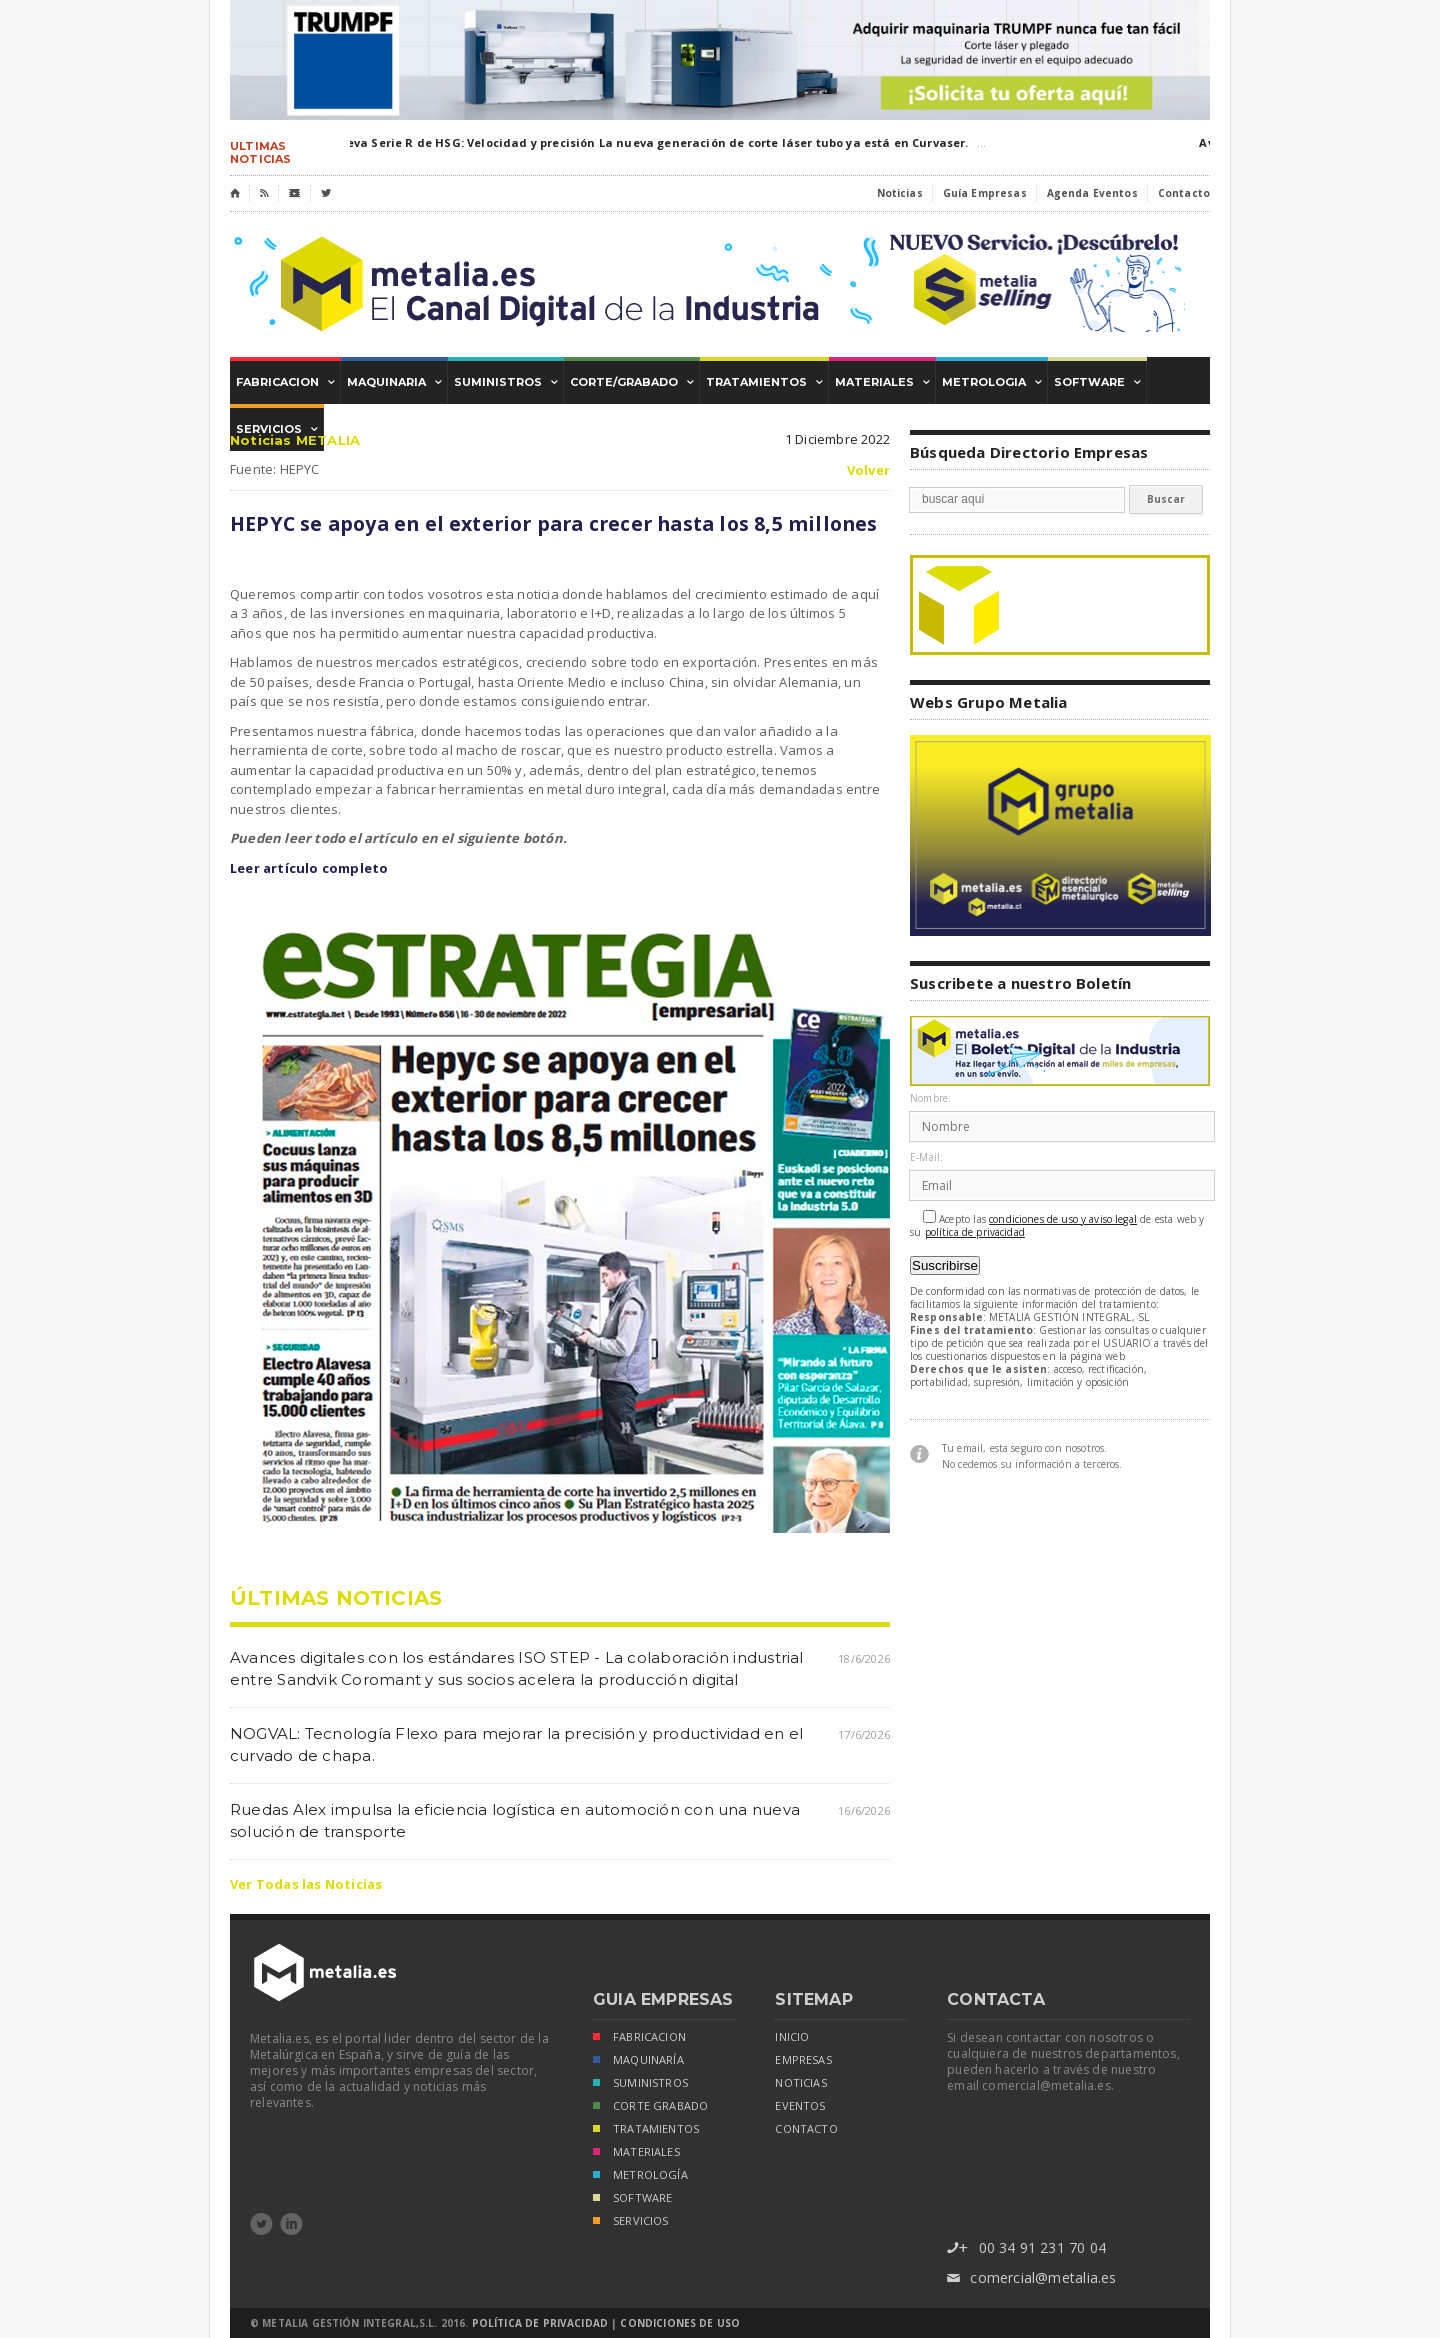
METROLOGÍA (640, 2176)
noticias (800, 2083)
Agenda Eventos (1092, 193)
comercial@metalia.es (1031, 2278)
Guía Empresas (985, 193)
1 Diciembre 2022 (837, 439)
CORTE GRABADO (650, 2107)
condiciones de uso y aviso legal (1063, 1219)
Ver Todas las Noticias (306, 1884)
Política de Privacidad (540, 2323)
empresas (803, 2060)
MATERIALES (636, 2153)
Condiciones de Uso (680, 2323)
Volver (868, 470)
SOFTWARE (632, 2199)
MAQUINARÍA (638, 2061)
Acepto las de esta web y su (1057, 1224)
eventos (800, 2106)
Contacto (1184, 193)
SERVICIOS (631, 2222)
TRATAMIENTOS (646, 2130)
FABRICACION (639, 2038)
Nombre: (930, 1098)
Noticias (900, 193)
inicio (792, 2037)
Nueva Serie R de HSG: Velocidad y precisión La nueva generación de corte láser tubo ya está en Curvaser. (651, 142)
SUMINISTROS (640, 2084)
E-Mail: (926, 1157)
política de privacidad (975, 1232)
